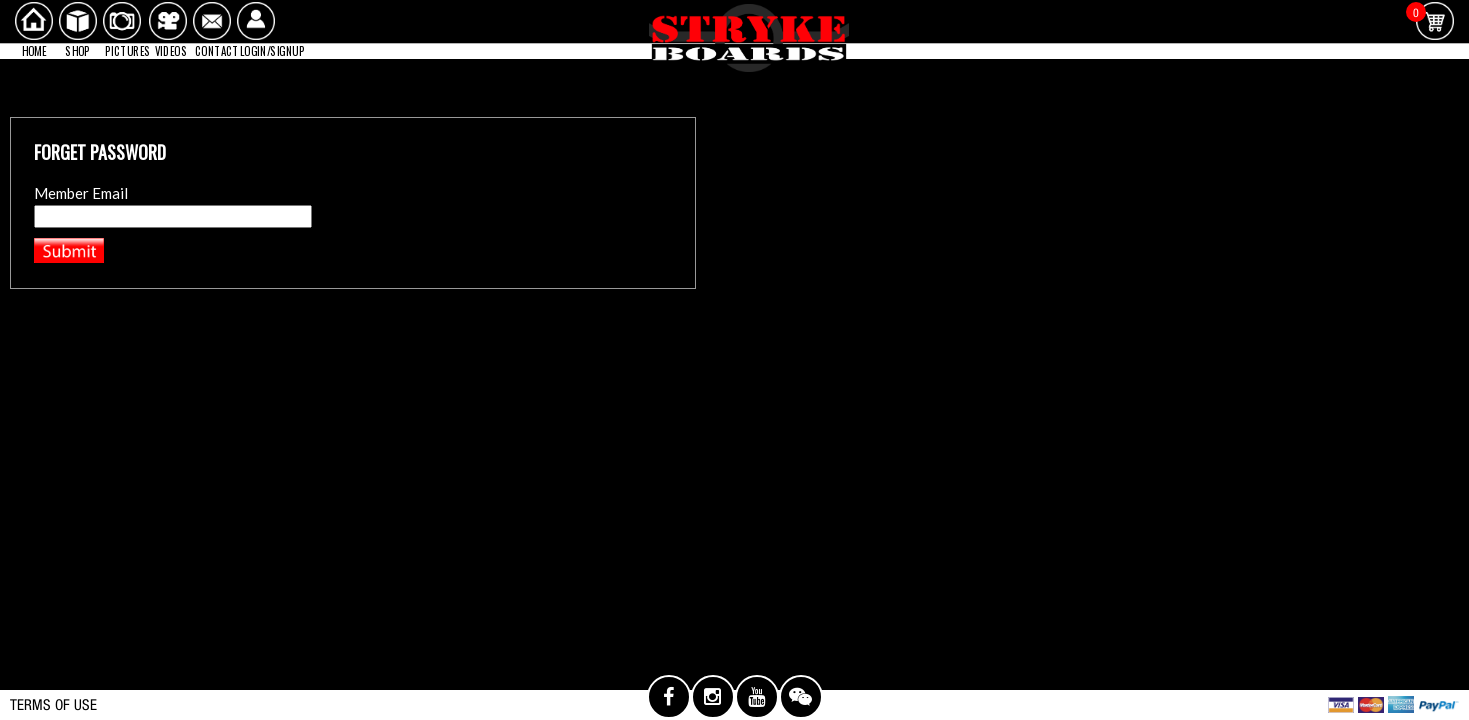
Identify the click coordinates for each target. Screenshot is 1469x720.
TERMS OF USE (53, 704)
